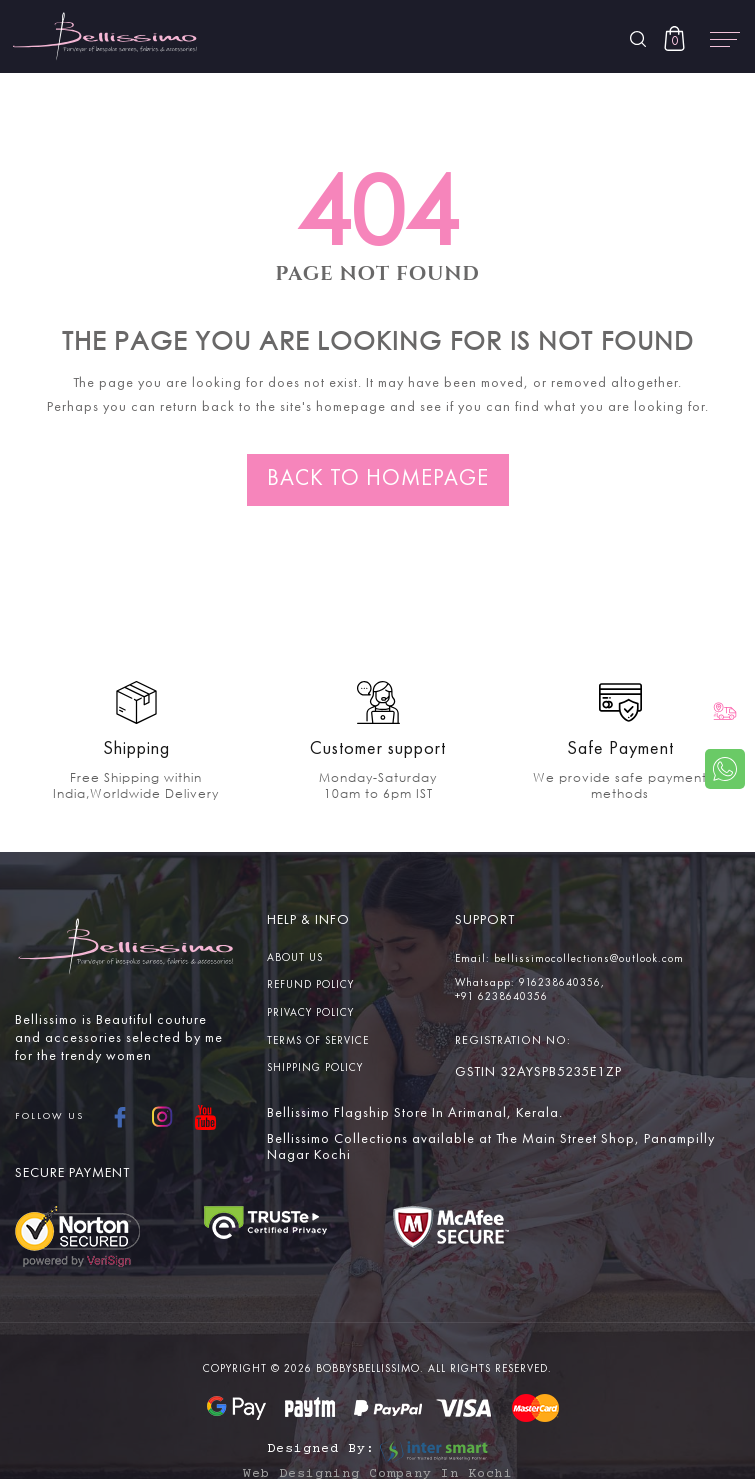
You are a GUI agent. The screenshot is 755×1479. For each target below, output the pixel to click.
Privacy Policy (310, 1013)
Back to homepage (378, 479)
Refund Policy (310, 985)
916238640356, (562, 983)
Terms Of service (318, 1041)
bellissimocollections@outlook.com (589, 959)
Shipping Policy (315, 1068)
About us (295, 958)
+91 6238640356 (501, 997)
